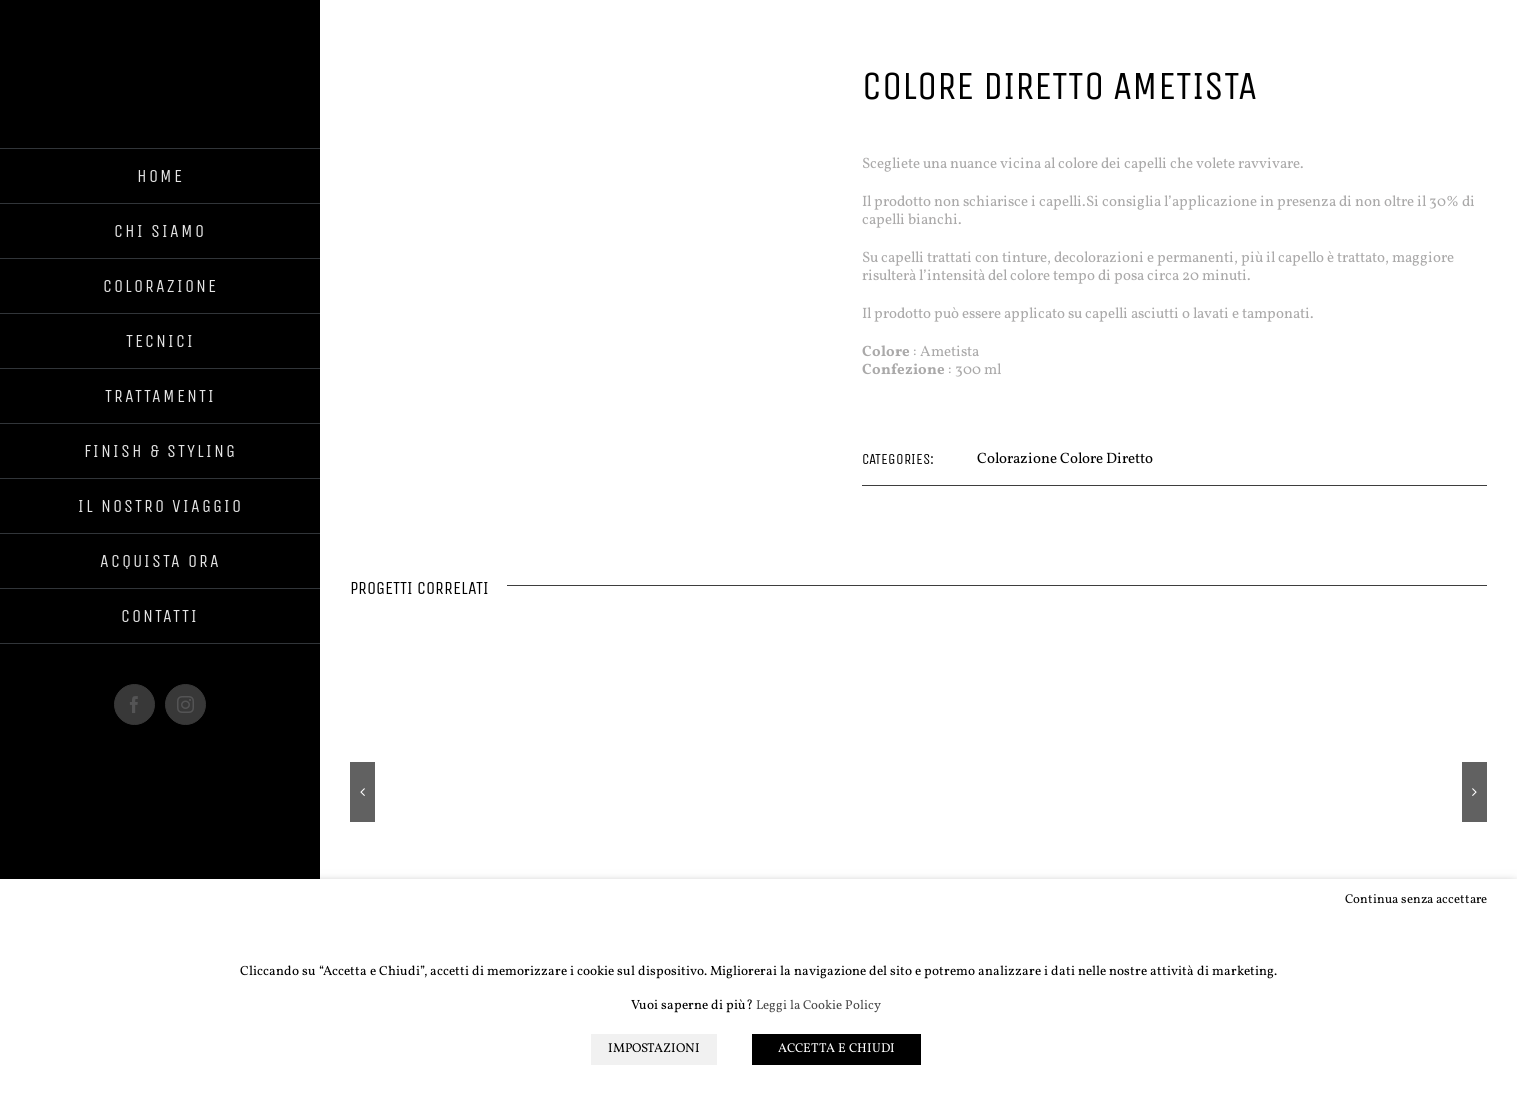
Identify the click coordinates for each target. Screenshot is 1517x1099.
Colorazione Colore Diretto (1065, 459)
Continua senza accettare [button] (1415, 899)
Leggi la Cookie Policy (818, 1007)
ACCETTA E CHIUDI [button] (839, 1050)
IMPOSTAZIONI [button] (652, 1050)
